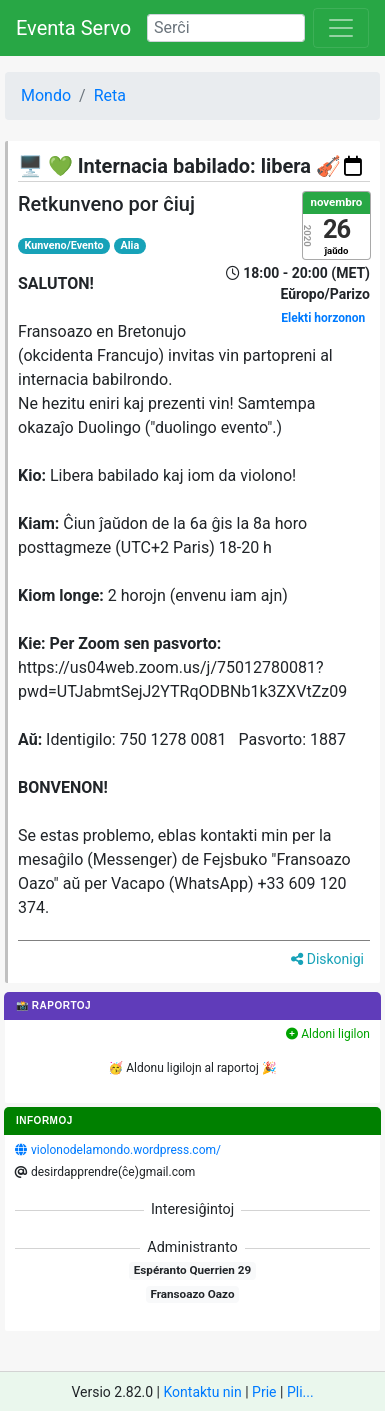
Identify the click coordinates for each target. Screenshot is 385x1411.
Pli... (300, 1392)
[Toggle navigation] (341, 28)
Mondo (46, 95)
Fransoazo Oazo (192, 1294)
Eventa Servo (73, 28)
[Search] (226, 28)
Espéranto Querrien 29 (192, 1270)
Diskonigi (327, 959)
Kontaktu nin (202, 1392)
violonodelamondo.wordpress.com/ (126, 1150)
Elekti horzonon (323, 318)
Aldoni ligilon (328, 1034)
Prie (264, 1392)
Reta (110, 95)
